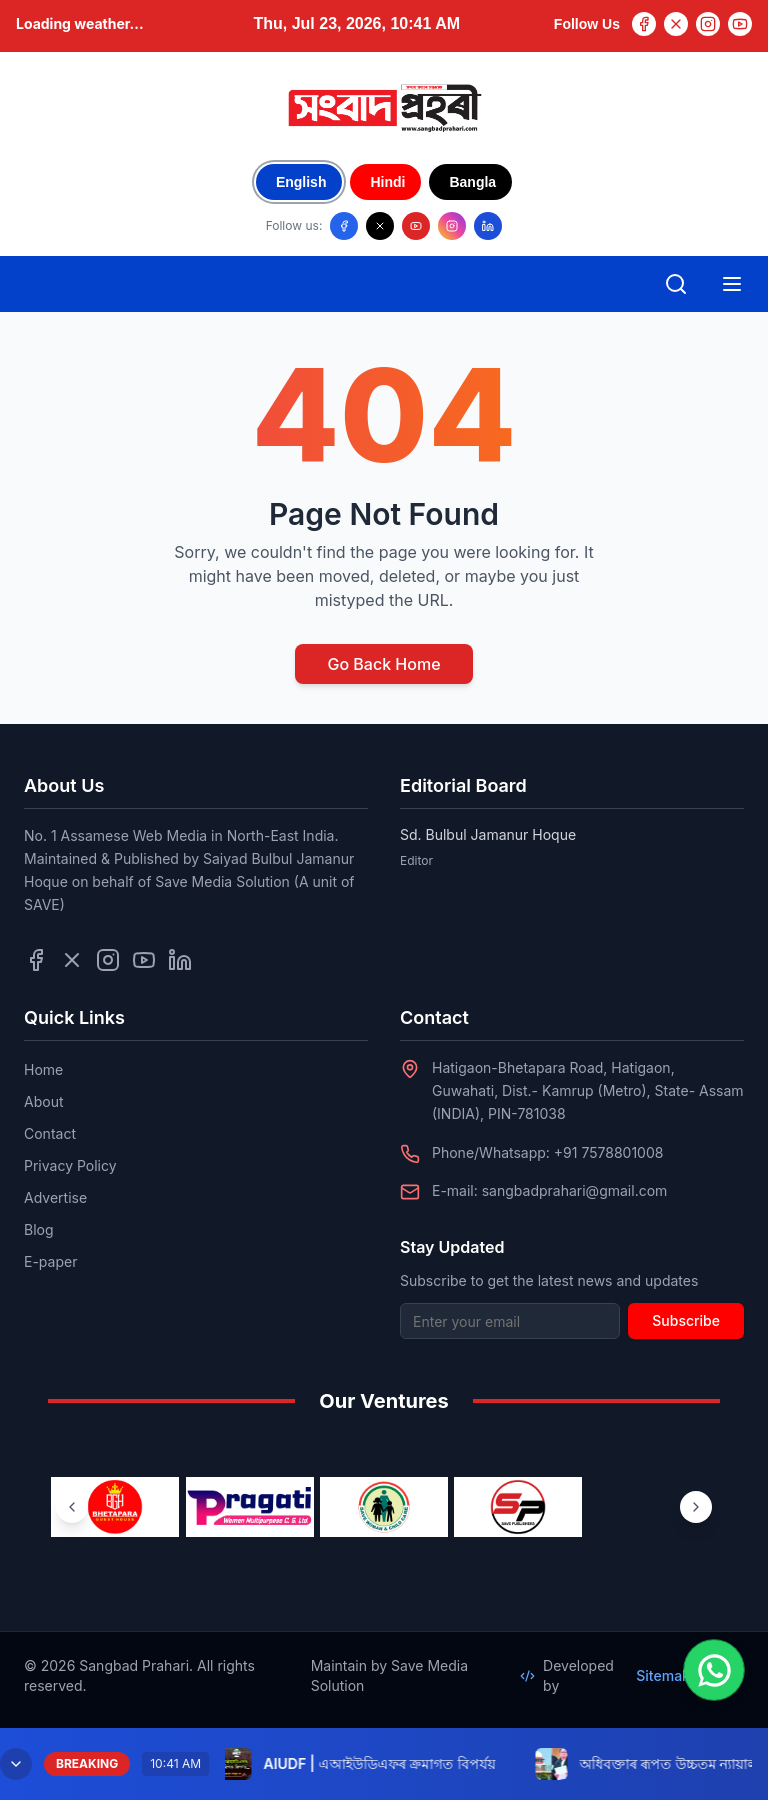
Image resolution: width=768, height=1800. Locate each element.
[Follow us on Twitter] (72, 960)
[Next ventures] (696, 1507)
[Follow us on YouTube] (416, 226)
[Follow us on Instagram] (452, 226)
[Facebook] (644, 24)
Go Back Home (383, 664)
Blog (39, 1229)
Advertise (55, 1197)
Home (43, 1069)
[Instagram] (708, 24)
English (301, 182)
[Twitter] (676, 24)
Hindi (387, 182)
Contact (50, 1133)
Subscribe (686, 1320)
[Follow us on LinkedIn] (488, 226)
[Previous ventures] (72, 1507)
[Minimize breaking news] (16, 1764)
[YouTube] (740, 24)
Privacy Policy (70, 1165)
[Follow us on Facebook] (344, 226)
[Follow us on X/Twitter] (380, 226)
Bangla (472, 182)
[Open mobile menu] (732, 284)
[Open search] (676, 284)
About (43, 1101)
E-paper (50, 1261)
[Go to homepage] (384, 108)
